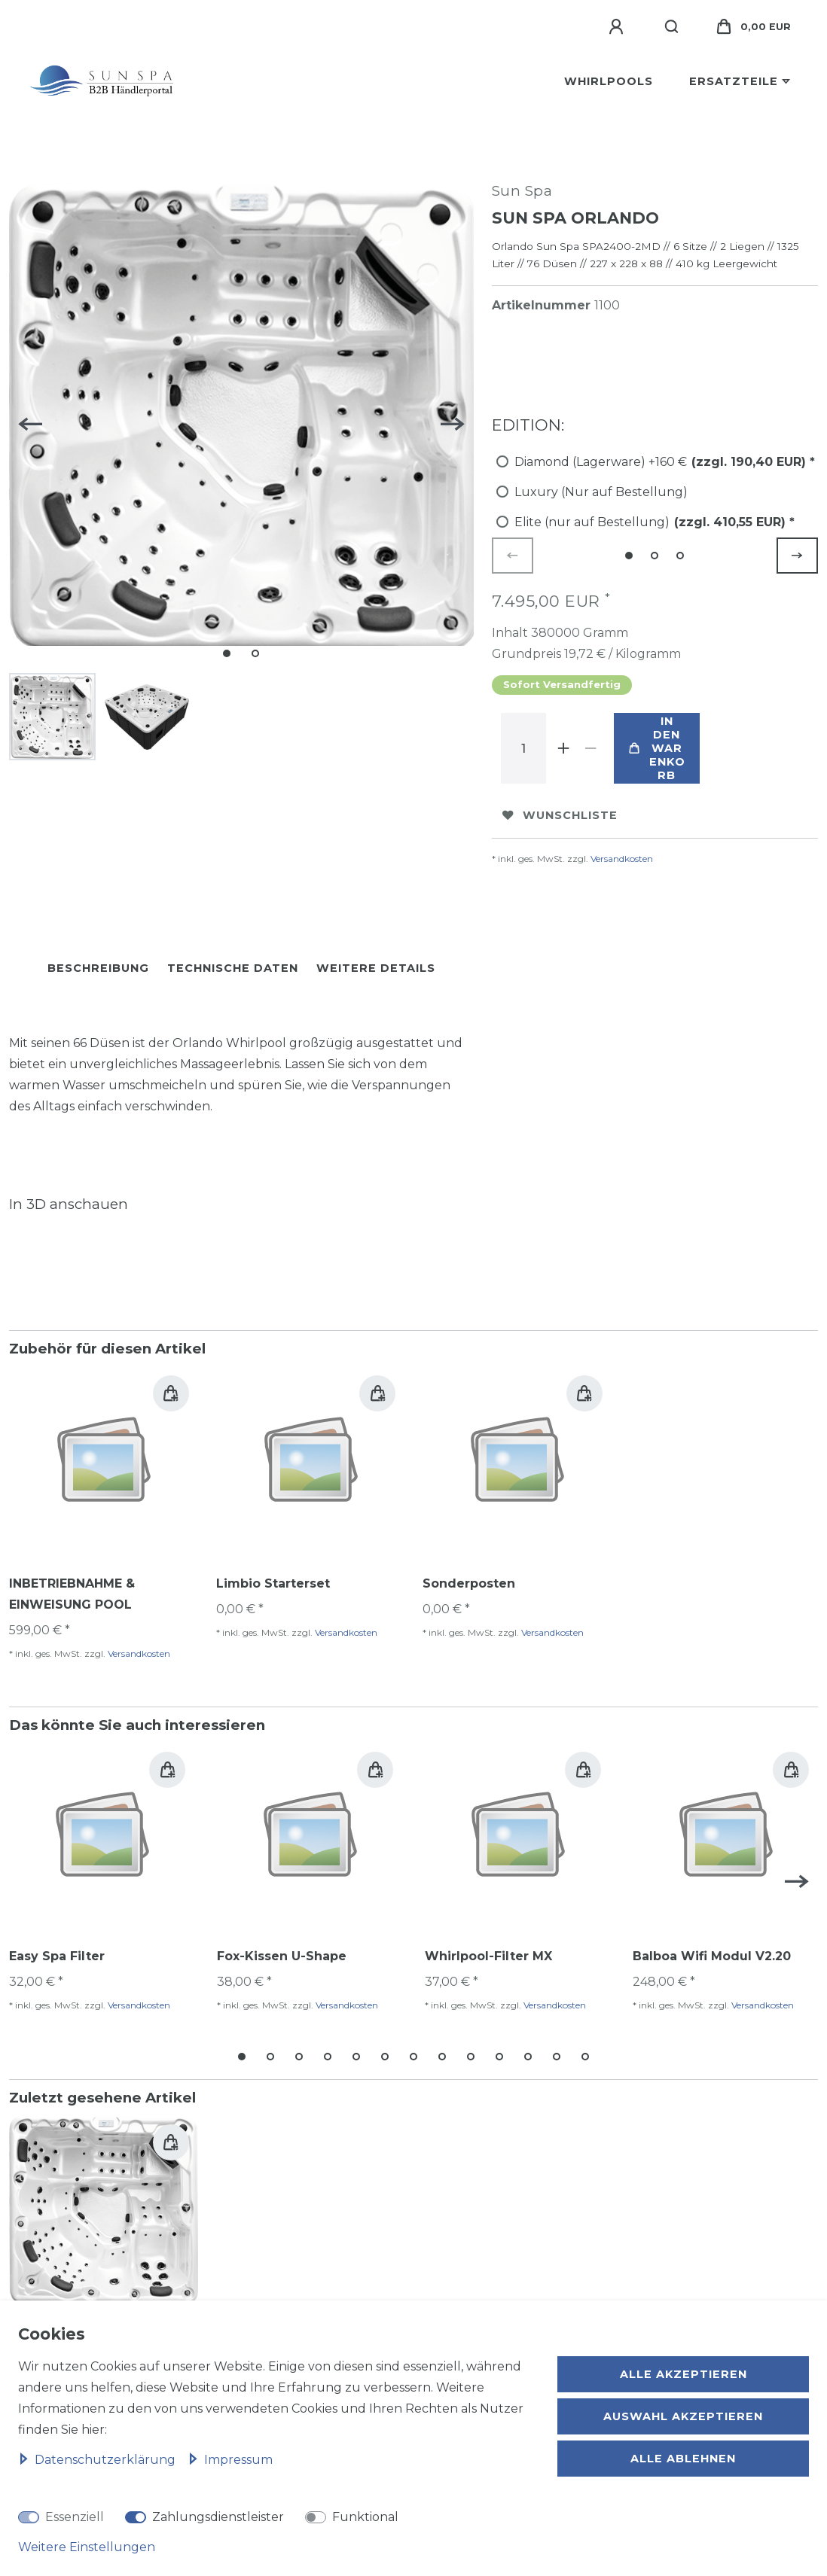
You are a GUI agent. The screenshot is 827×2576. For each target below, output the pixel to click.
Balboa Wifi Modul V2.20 (712, 1956)
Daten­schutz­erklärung (98, 2460)
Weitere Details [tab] (375, 968)
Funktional (365, 2517)
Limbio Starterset (273, 1583)
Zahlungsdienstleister (218, 2517)
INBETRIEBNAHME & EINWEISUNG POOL (72, 1594)
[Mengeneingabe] (523, 748)
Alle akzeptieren (683, 2374)
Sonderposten (469, 1583)
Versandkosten (621, 858)
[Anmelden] (618, 27)
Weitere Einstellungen (86, 2547)
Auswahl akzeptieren (683, 2416)
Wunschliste (560, 815)
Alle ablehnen (683, 2458)
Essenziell (74, 2517)
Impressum (230, 2460)
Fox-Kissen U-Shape (281, 1956)
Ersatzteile (733, 81)
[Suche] (672, 27)
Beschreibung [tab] (98, 968)
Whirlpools (608, 81)
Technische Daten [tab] (232, 968)
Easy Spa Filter (57, 1956)
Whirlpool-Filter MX (488, 1956)
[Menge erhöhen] (564, 748)
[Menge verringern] (591, 748)
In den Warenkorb (657, 748)
